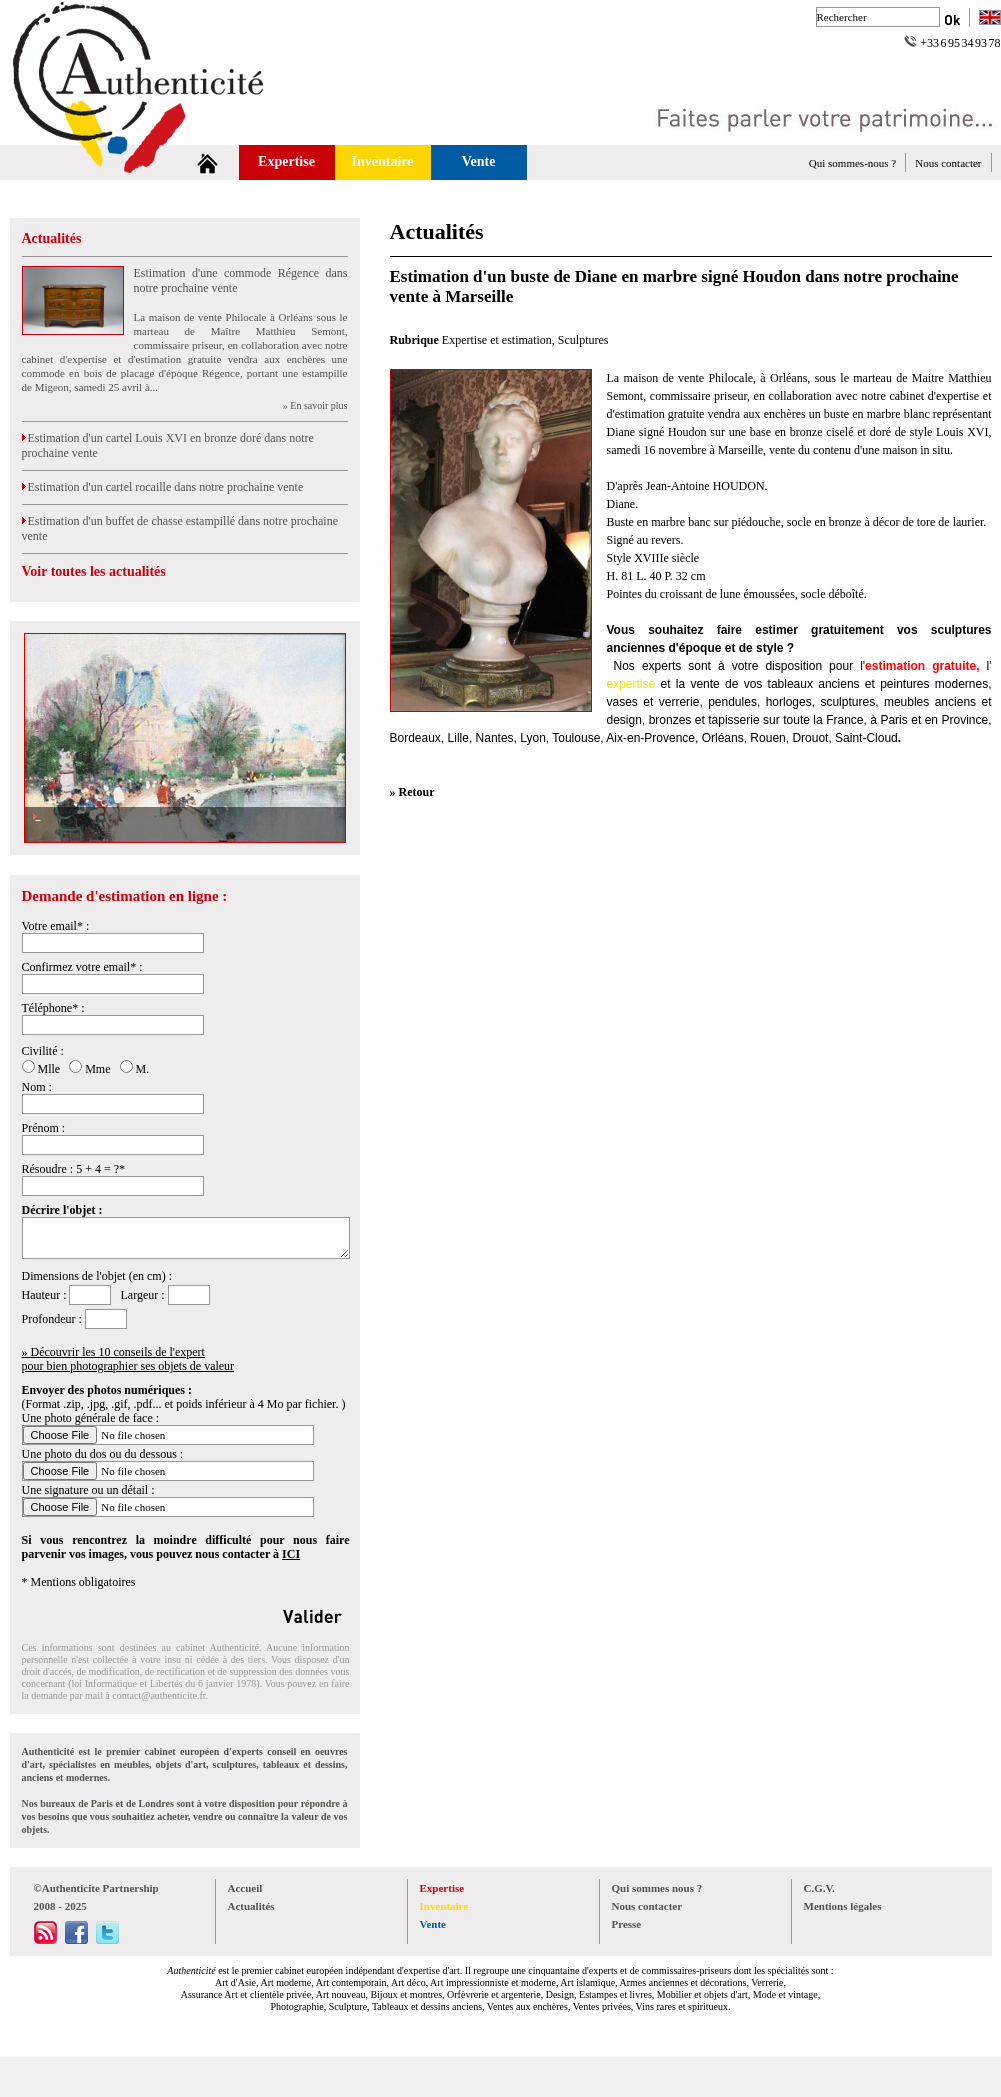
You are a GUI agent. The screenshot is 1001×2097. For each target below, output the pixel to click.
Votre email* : (56, 926)
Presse (627, 1924)
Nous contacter (948, 163)
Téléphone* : (53, 1008)
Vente (479, 161)
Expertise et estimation (497, 340)
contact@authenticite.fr (158, 1695)
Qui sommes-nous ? (852, 163)
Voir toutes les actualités (94, 571)
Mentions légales (843, 1906)
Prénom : (44, 1128)
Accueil (245, 1888)
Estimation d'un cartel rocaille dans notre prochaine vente (163, 487)
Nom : (37, 1087)
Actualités (52, 238)
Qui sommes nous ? (657, 1888)
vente (704, 684)
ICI (291, 1554)
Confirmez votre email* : (82, 967)
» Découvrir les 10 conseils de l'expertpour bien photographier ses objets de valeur (128, 1359)
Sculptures (583, 340)
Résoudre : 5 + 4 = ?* (74, 1169)
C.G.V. (819, 1888)
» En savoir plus (315, 405)
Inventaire (383, 161)
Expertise (286, 161)
